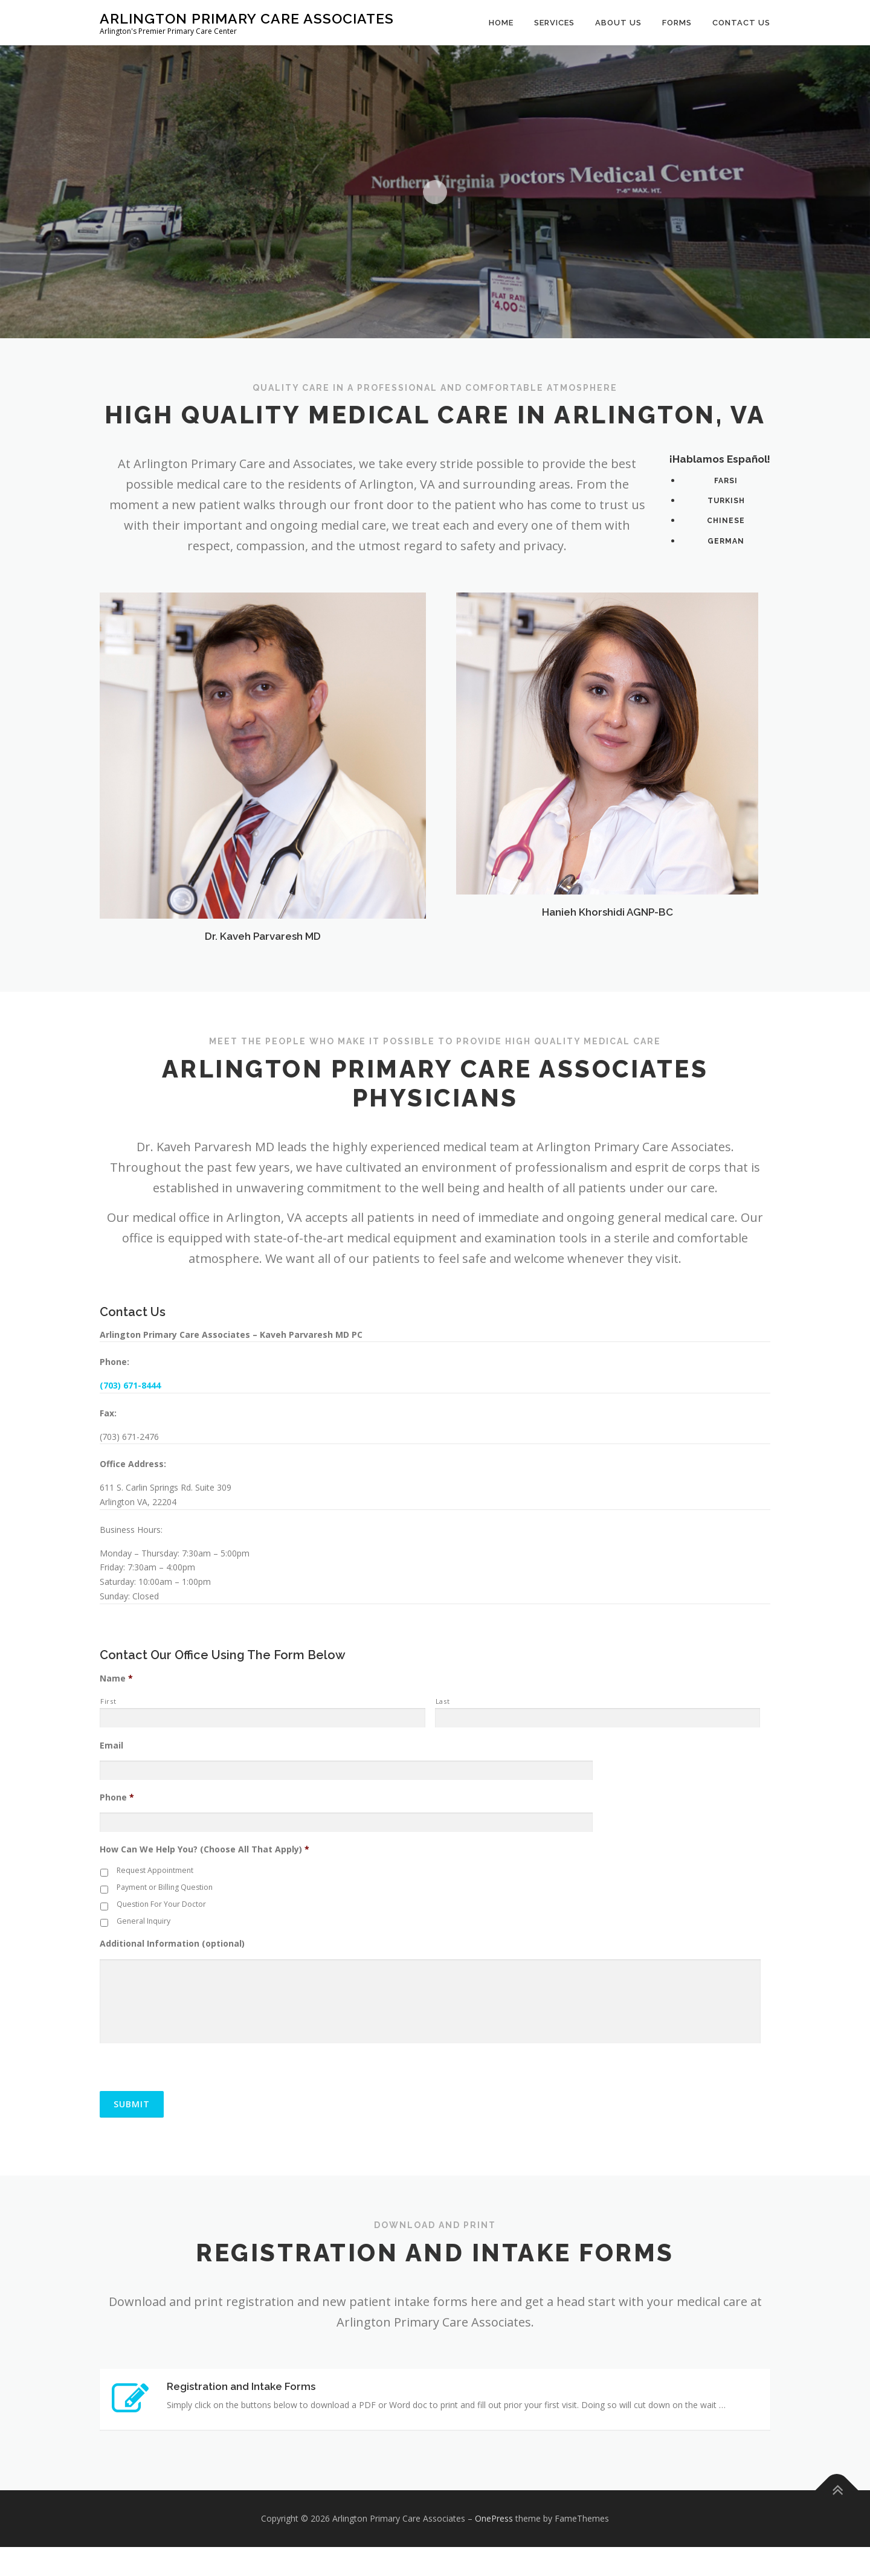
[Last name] (598, 1718)
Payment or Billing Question (165, 1887)
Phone (117, 1797)
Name (116, 1678)
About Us (618, 22)
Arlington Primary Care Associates (247, 18)
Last (443, 1701)
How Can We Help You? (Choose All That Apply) (204, 1849)
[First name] (262, 1718)
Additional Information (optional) (172, 1943)
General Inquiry (143, 1921)
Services (554, 22)
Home (501, 22)
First (108, 1701)
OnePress (494, 2548)
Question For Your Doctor (161, 1904)
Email (111, 1745)
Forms (677, 22)
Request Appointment (155, 1870)
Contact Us (741, 22)
